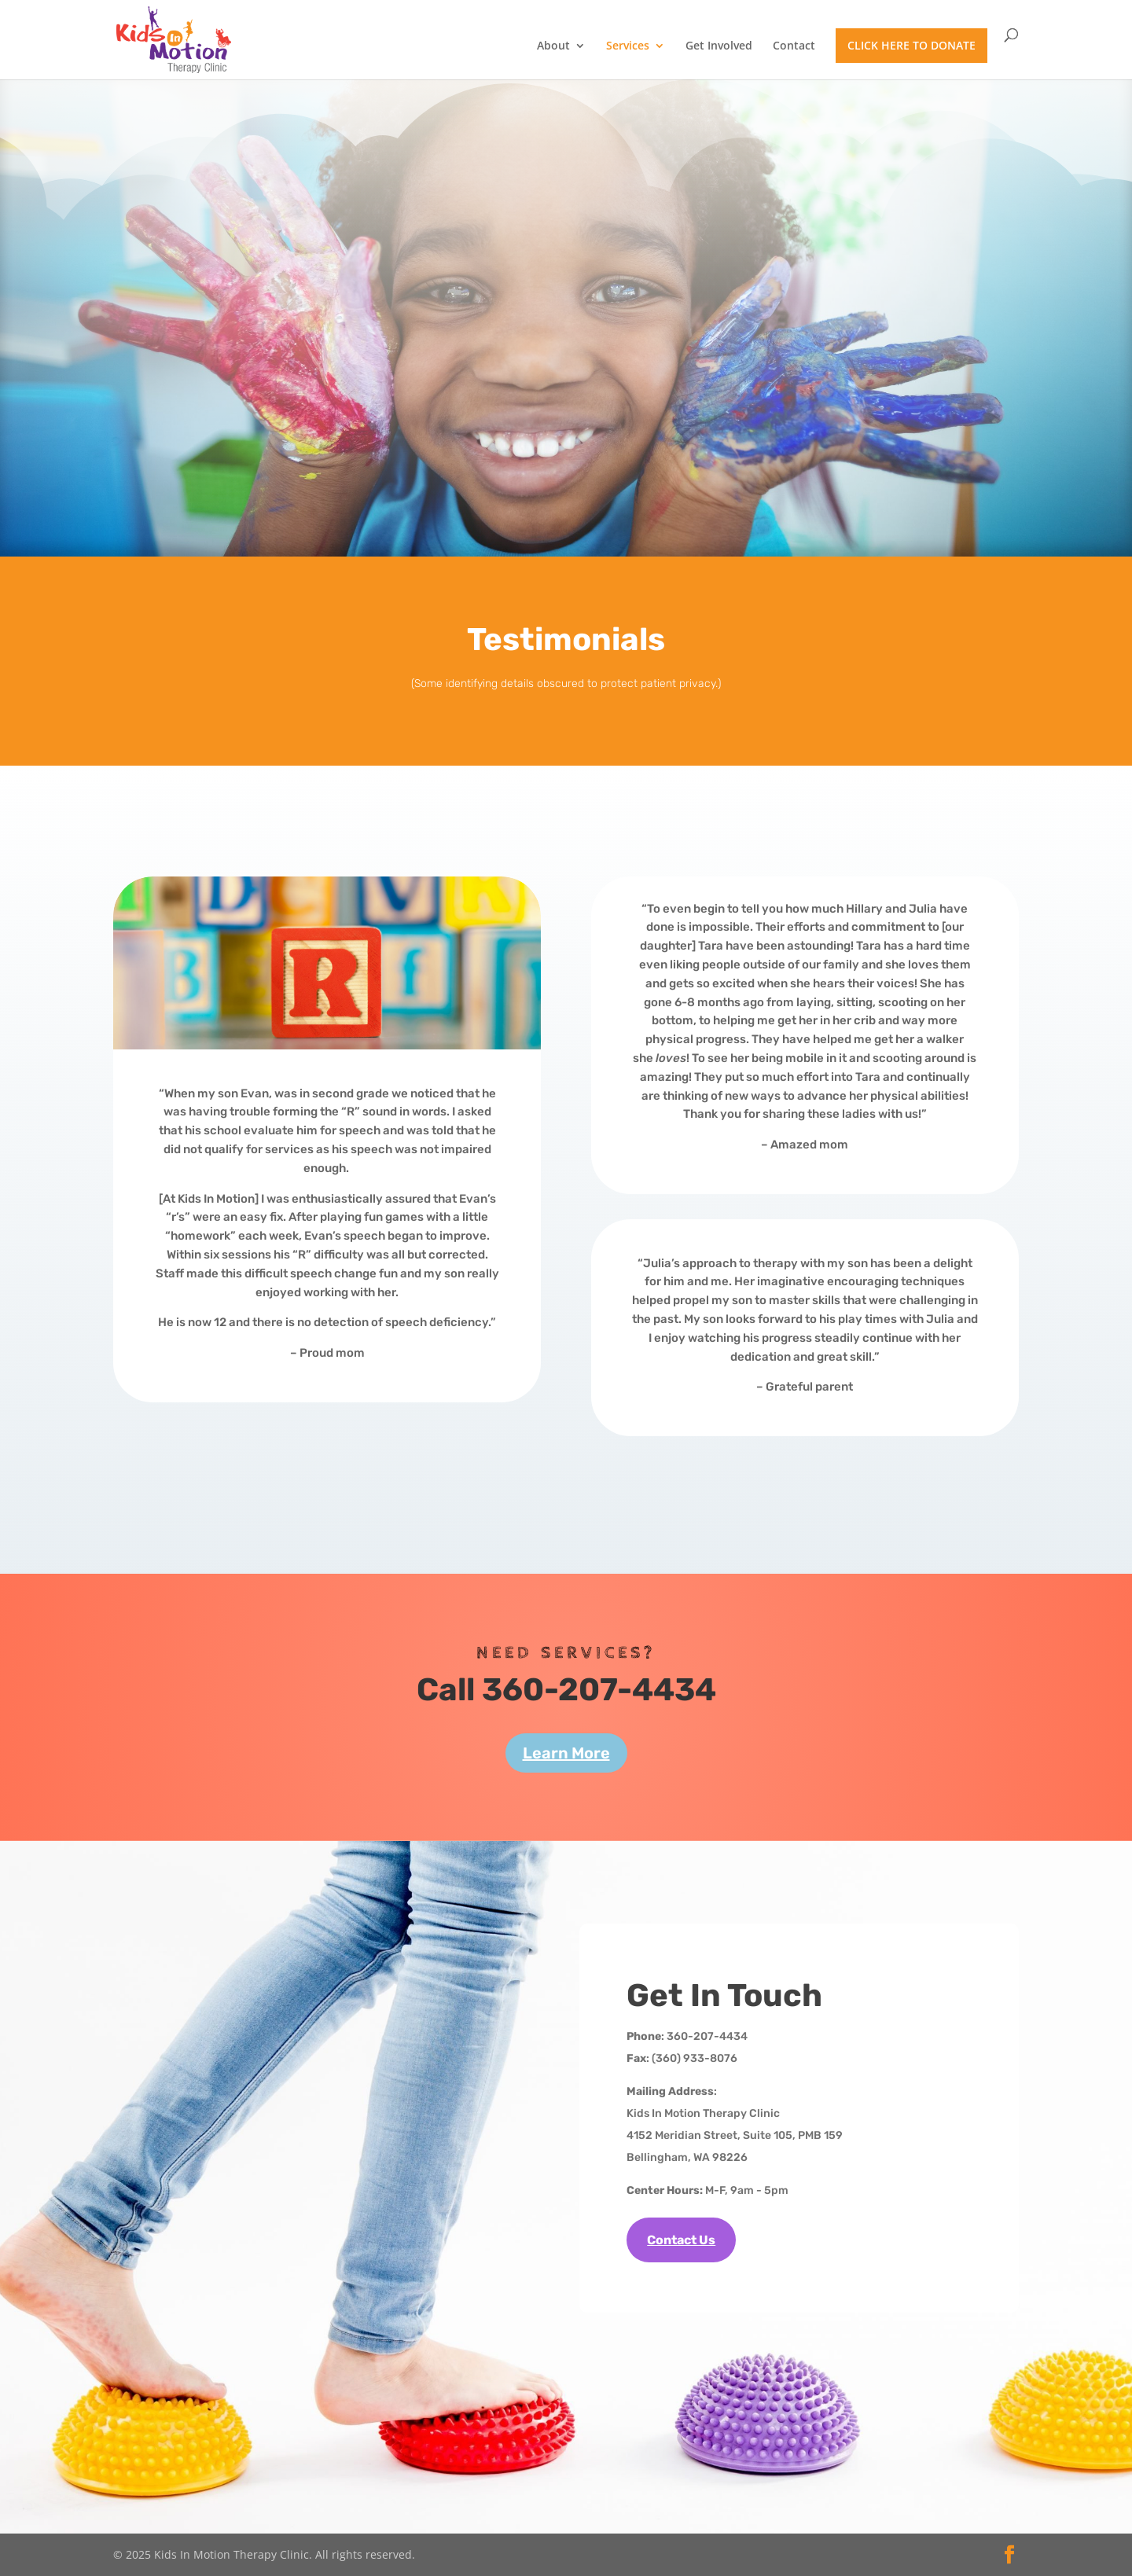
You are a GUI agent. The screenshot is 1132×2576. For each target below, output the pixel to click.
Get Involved (718, 46)
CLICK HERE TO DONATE (911, 45)
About (553, 46)
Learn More (566, 1753)
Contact (794, 46)
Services (627, 46)
